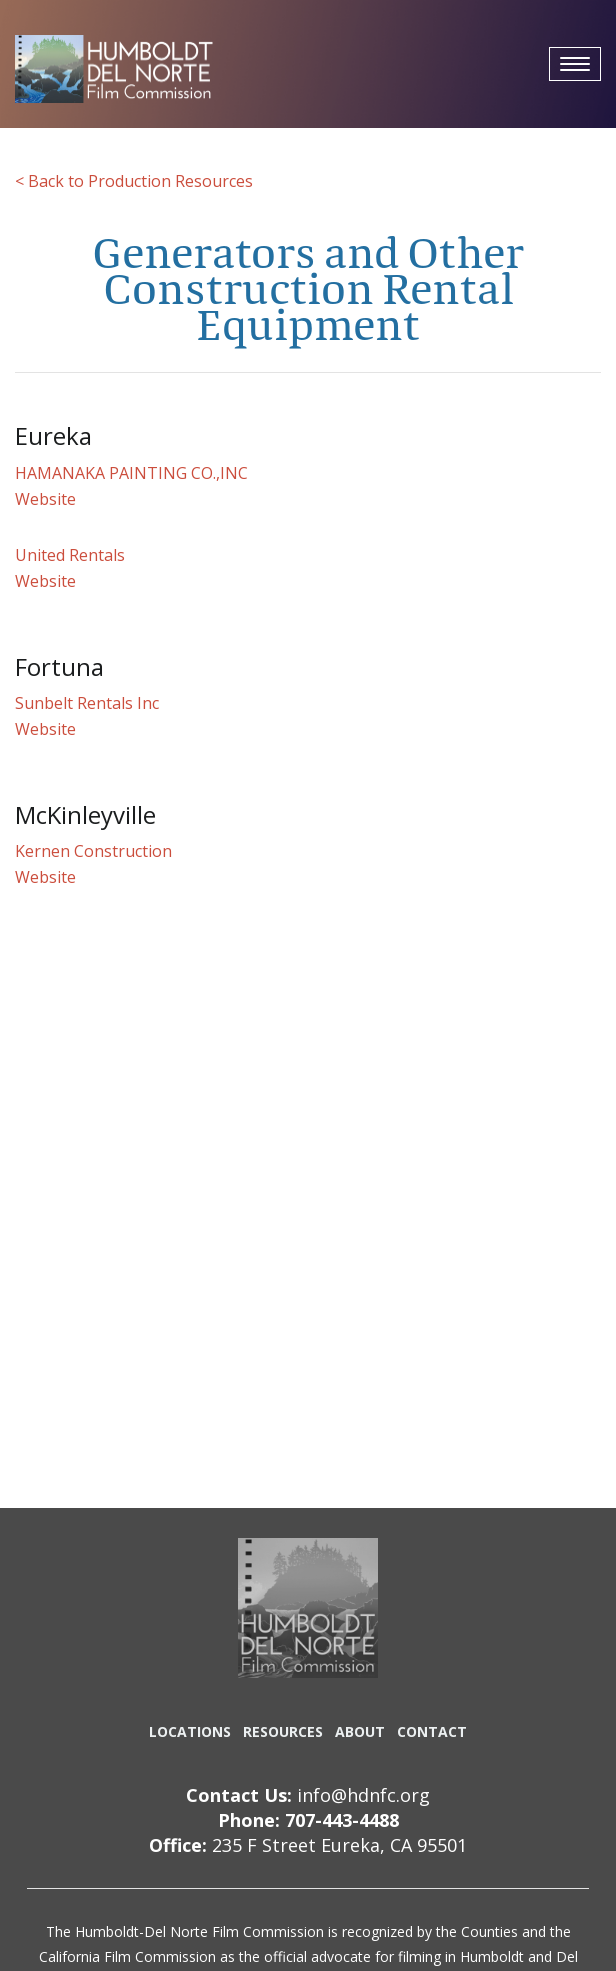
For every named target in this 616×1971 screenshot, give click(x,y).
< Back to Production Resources (134, 181)
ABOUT (360, 1731)
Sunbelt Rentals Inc (87, 703)
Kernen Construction (93, 851)
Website (45, 499)
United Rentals (70, 555)
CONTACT (432, 1731)
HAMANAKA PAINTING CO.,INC (131, 473)
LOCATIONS (190, 1731)
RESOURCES (283, 1731)
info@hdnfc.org (363, 1795)
